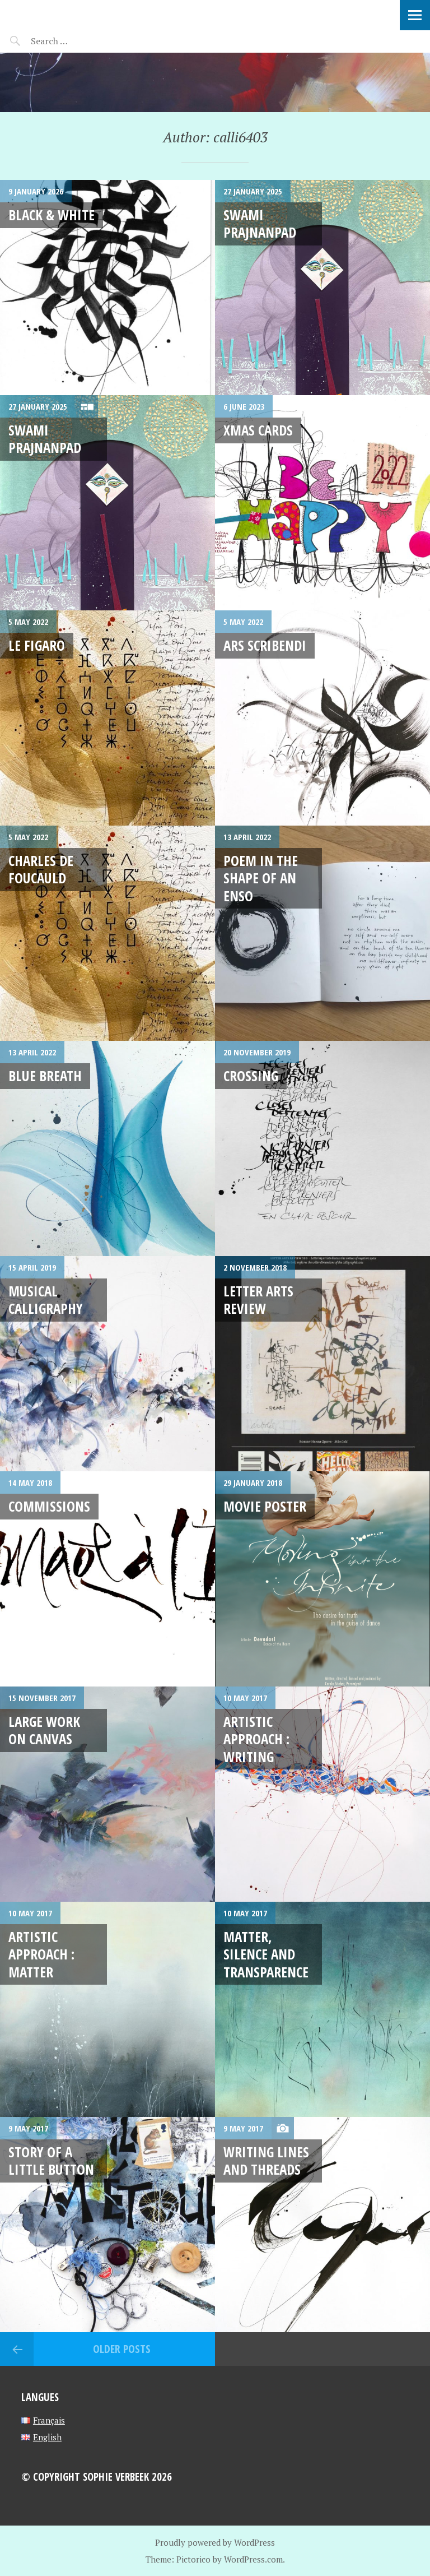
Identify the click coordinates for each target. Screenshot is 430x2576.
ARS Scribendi (264, 645)
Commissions (49, 1506)
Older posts (122, 2348)
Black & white (51, 214)
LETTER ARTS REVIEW (258, 1299)
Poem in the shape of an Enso (260, 878)
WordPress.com (253, 2559)
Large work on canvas (44, 1730)
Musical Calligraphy (45, 1299)
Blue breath (45, 1075)
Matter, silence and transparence (266, 1954)
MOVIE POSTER (264, 1506)
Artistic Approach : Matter (41, 1954)
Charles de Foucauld (40, 869)
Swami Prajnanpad (259, 223)
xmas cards (258, 429)
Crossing (250, 1075)
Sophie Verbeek (73, 14)
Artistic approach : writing (256, 1739)
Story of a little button (51, 2160)
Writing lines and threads (266, 2160)
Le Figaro (36, 645)
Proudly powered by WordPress (215, 2542)
